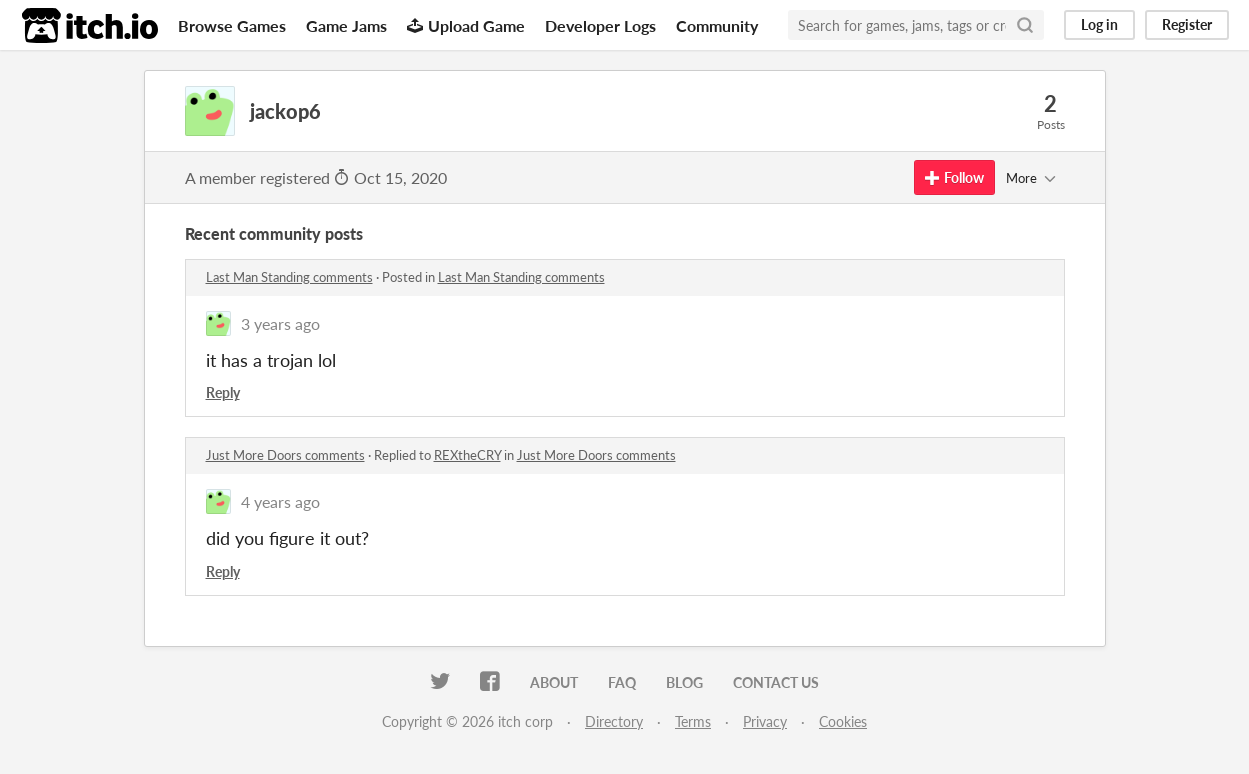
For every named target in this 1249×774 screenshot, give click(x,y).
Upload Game (466, 25)
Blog (684, 682)
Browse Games (232, 25)
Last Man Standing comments (289, 277)
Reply (223, 392)
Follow (954, 177)
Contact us (776, 682)
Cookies (843, 721)
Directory (614, 721)
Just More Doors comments (285, 455)
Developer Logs (600, 25)
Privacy (765, 721)
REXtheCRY (467, 455)
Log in (1099, 24)
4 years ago (280, 501)
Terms (693, 721)
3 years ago (280, 323)
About (554, 682)
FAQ (622, 682)
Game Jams (346, 25)
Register (1187, 24)
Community (717, 25)
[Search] (1025, 25)
